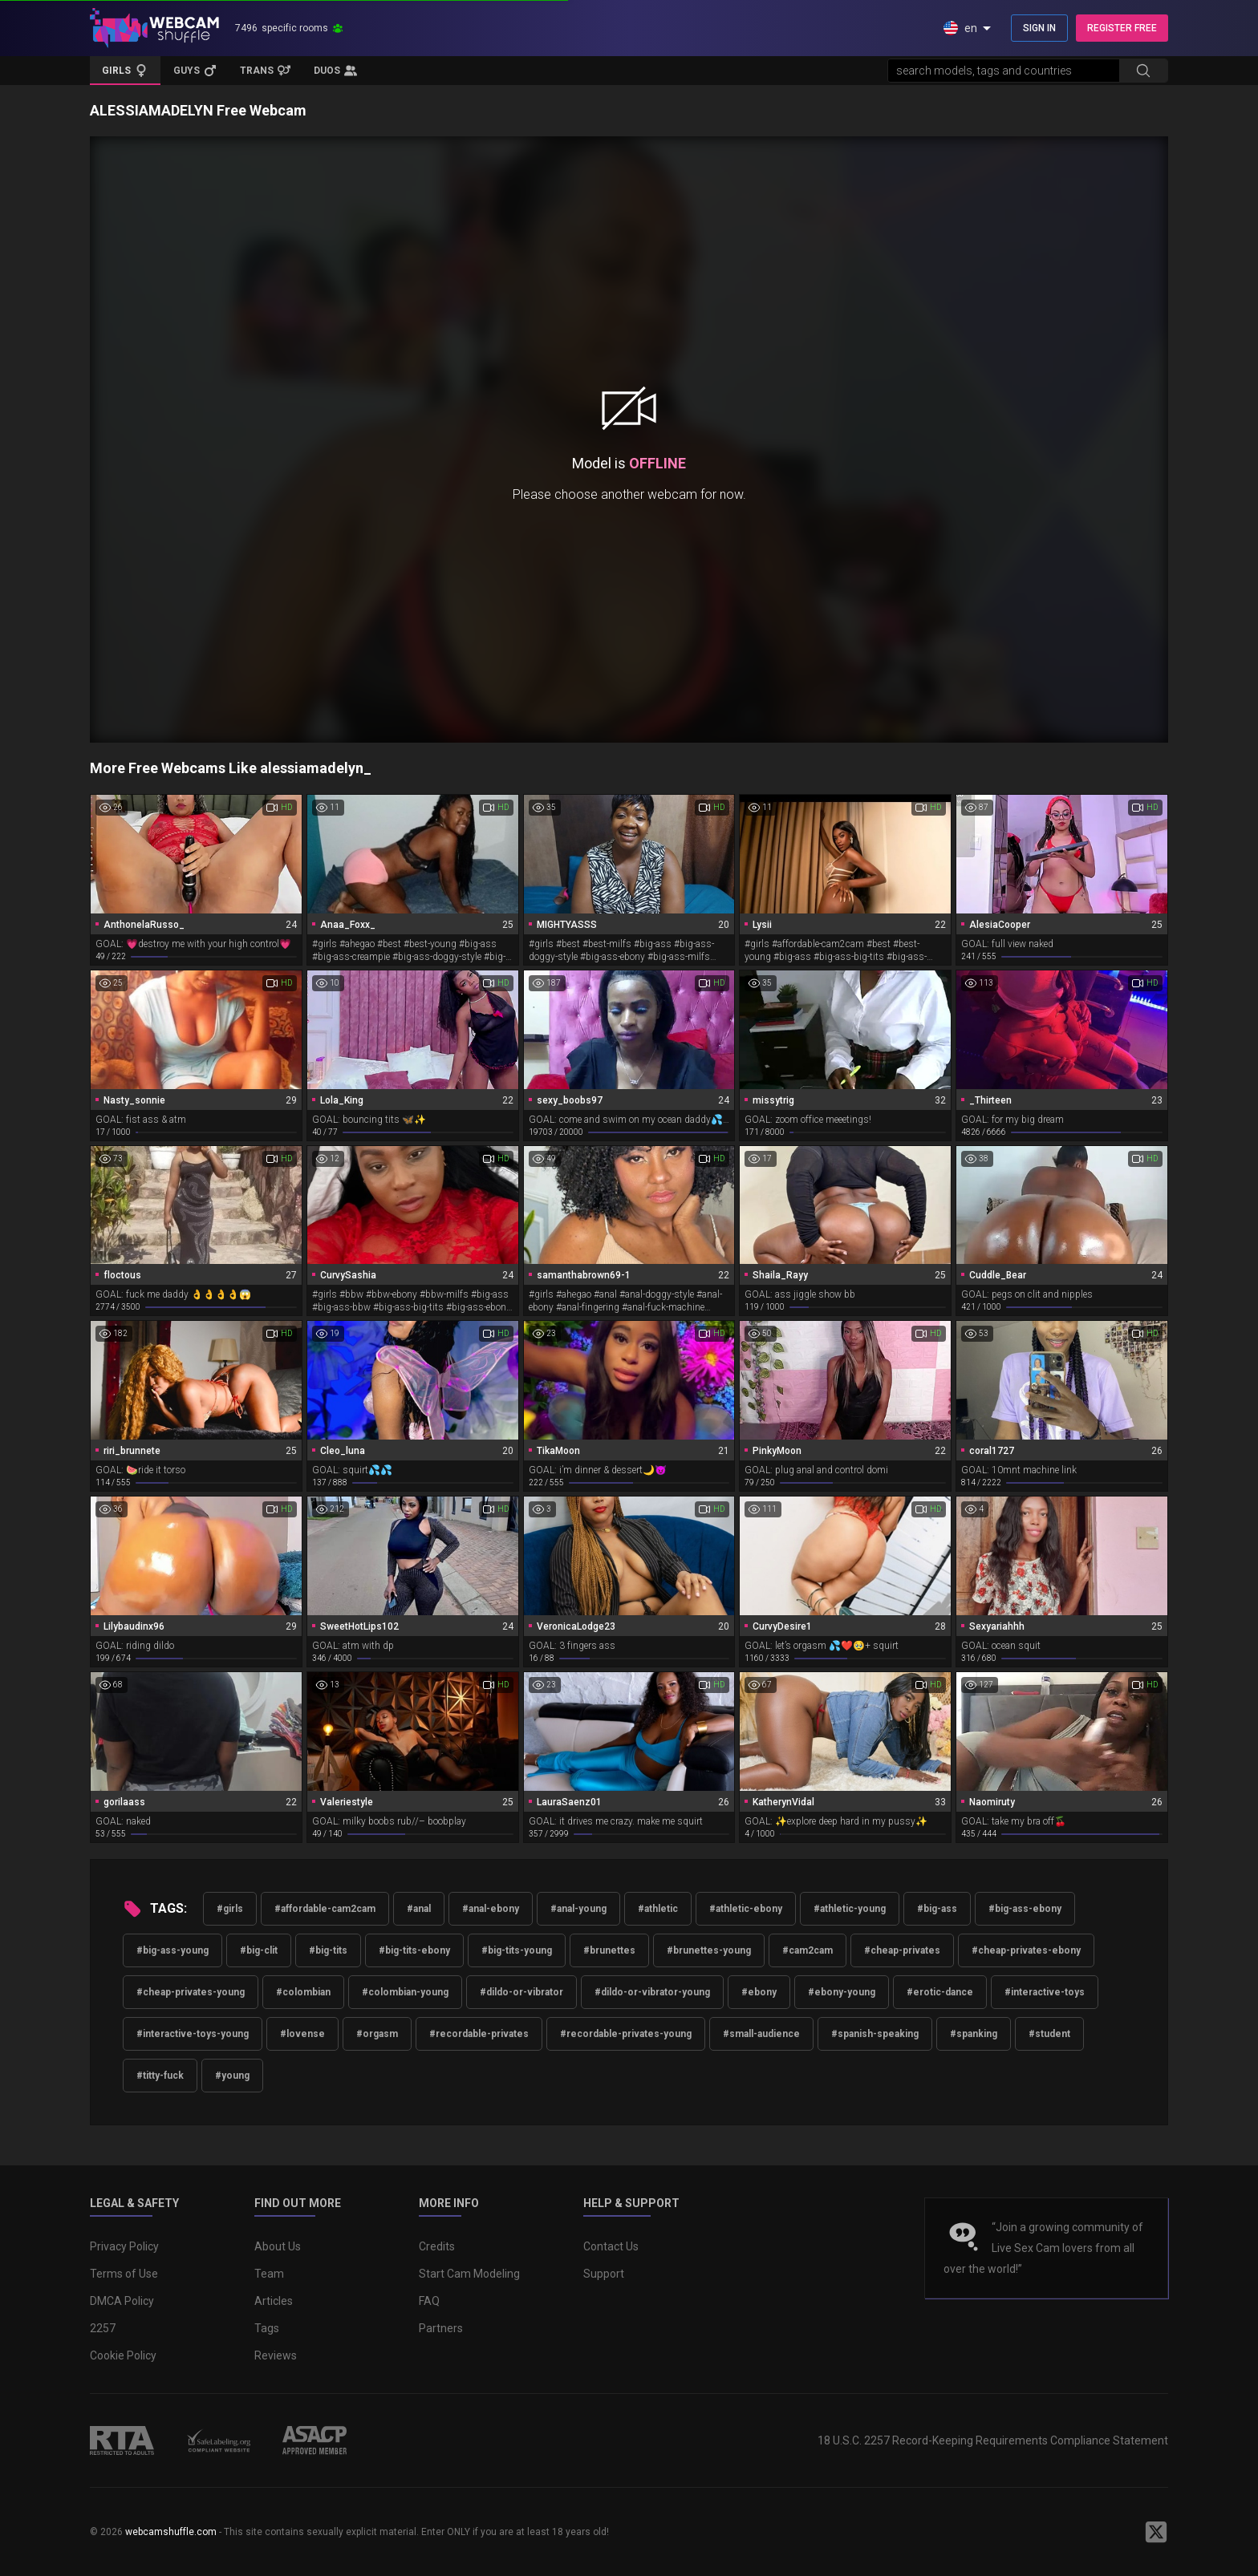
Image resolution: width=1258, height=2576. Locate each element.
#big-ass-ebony (1024, 1908)
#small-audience (761, 2033)
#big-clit (259, 1950)
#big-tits (328, 1950)
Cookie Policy (123, 2355)
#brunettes (609, 1950)
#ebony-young (841, 1992)
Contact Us (611, 2246)
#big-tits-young (516, 1950)
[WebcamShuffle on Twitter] (1156, 2532)
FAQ (429, 2301)
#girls (230, 1908)
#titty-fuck (160, 2075)
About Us (277, 2246)
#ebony (759, 1992)
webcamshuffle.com (171, 2532)
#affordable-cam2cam (324, 1908)
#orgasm (377, 2033)
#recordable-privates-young (626, 2033)
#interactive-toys (1044, 1992)
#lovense (302, 2033)
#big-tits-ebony (414, 1950)
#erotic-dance (940, 1992)
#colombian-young (405, 1992)
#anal (419, 1908)
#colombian (303, 1992)
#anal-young (578, 1908)
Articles (273, 2301)
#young (232, 2075)
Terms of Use (124, 2273)
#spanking (973, 2033)
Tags (266, 2328)
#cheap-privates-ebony (1026, 1950)
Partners (441, 2328)
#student (1049, 2033)
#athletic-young (850, 1908)
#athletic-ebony (745, 1908)
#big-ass (937, 1908)
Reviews (275, 2355)
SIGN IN (1039, 28)
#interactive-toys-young (192, 2033)
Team (269, 2273)
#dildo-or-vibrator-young (652, 1992)
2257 (103, 2328)
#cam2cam (807, 1950)
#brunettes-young (709, 1950)
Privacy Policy (124, 2246)
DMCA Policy (122, 2301)
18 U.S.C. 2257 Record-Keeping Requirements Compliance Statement (993, 2440)
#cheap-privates (902, 1950)
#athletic (658, 1908)
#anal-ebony (490, 1908)
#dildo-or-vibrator (521, 1992)
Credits (437, 2246)
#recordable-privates (479, 2033)
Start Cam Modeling (469, 2273)
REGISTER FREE (1122, 28)
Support (603, 2273)
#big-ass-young (172, 1950)
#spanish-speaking (875, 2033)
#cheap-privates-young (190, 1992)
